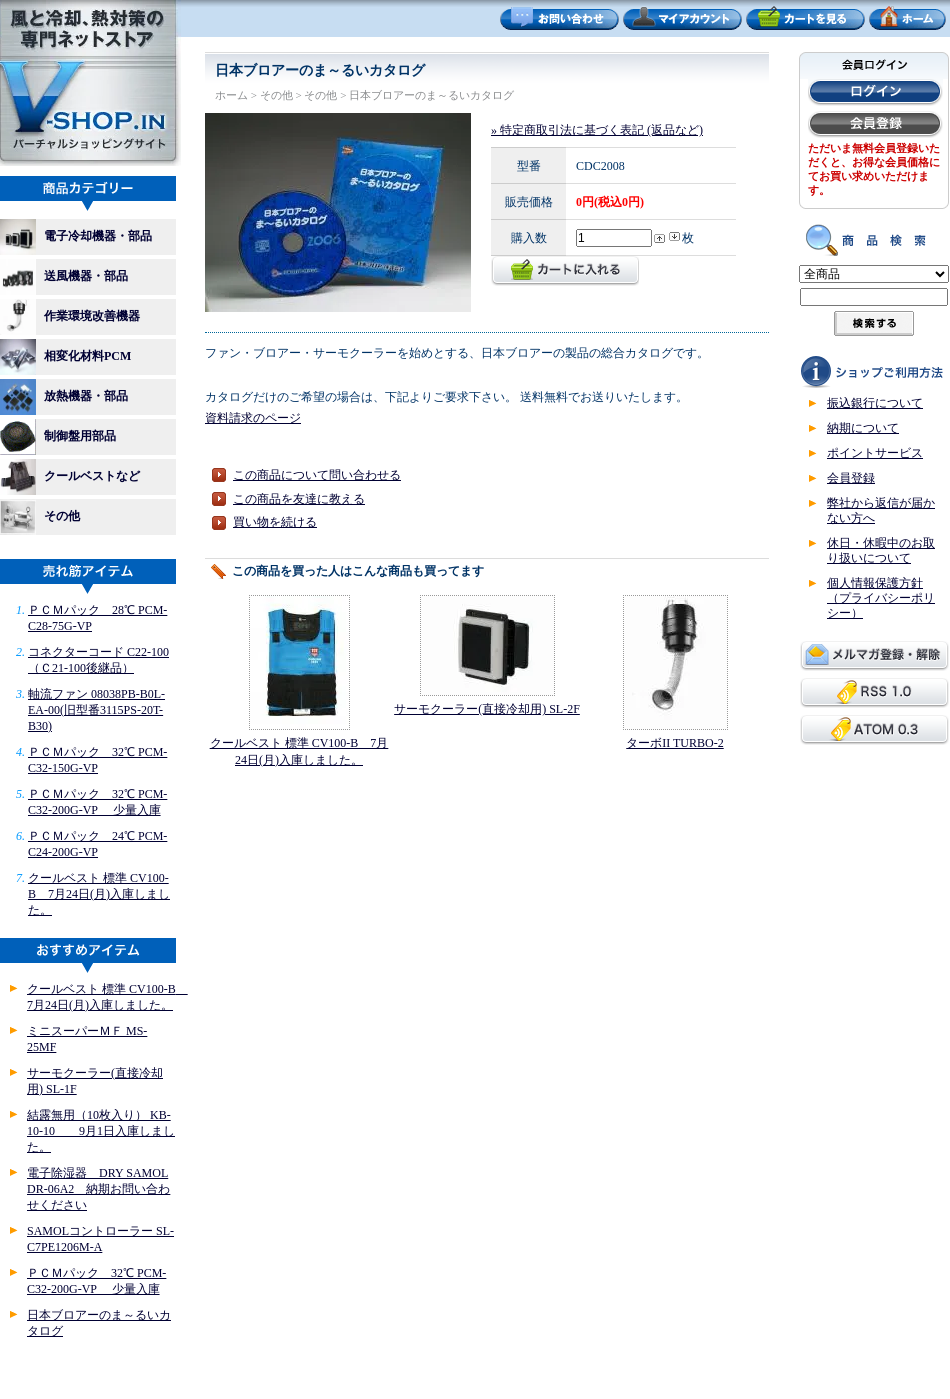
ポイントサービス (875, 453)
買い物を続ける (275, 522)
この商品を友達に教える (299, 499)
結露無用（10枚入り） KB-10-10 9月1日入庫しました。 (101, 1131)
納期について (863, 428)
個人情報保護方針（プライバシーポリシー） (881, 598)
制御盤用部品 (64, 437)
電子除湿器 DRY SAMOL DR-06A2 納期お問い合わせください (98, 1189)
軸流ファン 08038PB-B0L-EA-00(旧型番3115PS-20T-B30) (96, 710)
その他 (40, 517)
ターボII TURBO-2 (674, 743)
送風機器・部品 (70, 277)
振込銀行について (875, 403)
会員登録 (851, 478)
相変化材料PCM (71, 357)
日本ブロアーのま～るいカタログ (431, 95)
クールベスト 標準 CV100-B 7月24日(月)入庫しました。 (99, 894)
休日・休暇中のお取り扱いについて (881, 550)
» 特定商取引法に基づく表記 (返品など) (597, 130)
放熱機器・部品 (70, 397)
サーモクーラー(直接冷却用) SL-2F (487, 709)
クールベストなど (70, 477)
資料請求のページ (253, 418)
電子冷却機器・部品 (76, 237)
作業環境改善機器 (76, 317)
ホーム (231, 95)
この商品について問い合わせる (317, 475)
